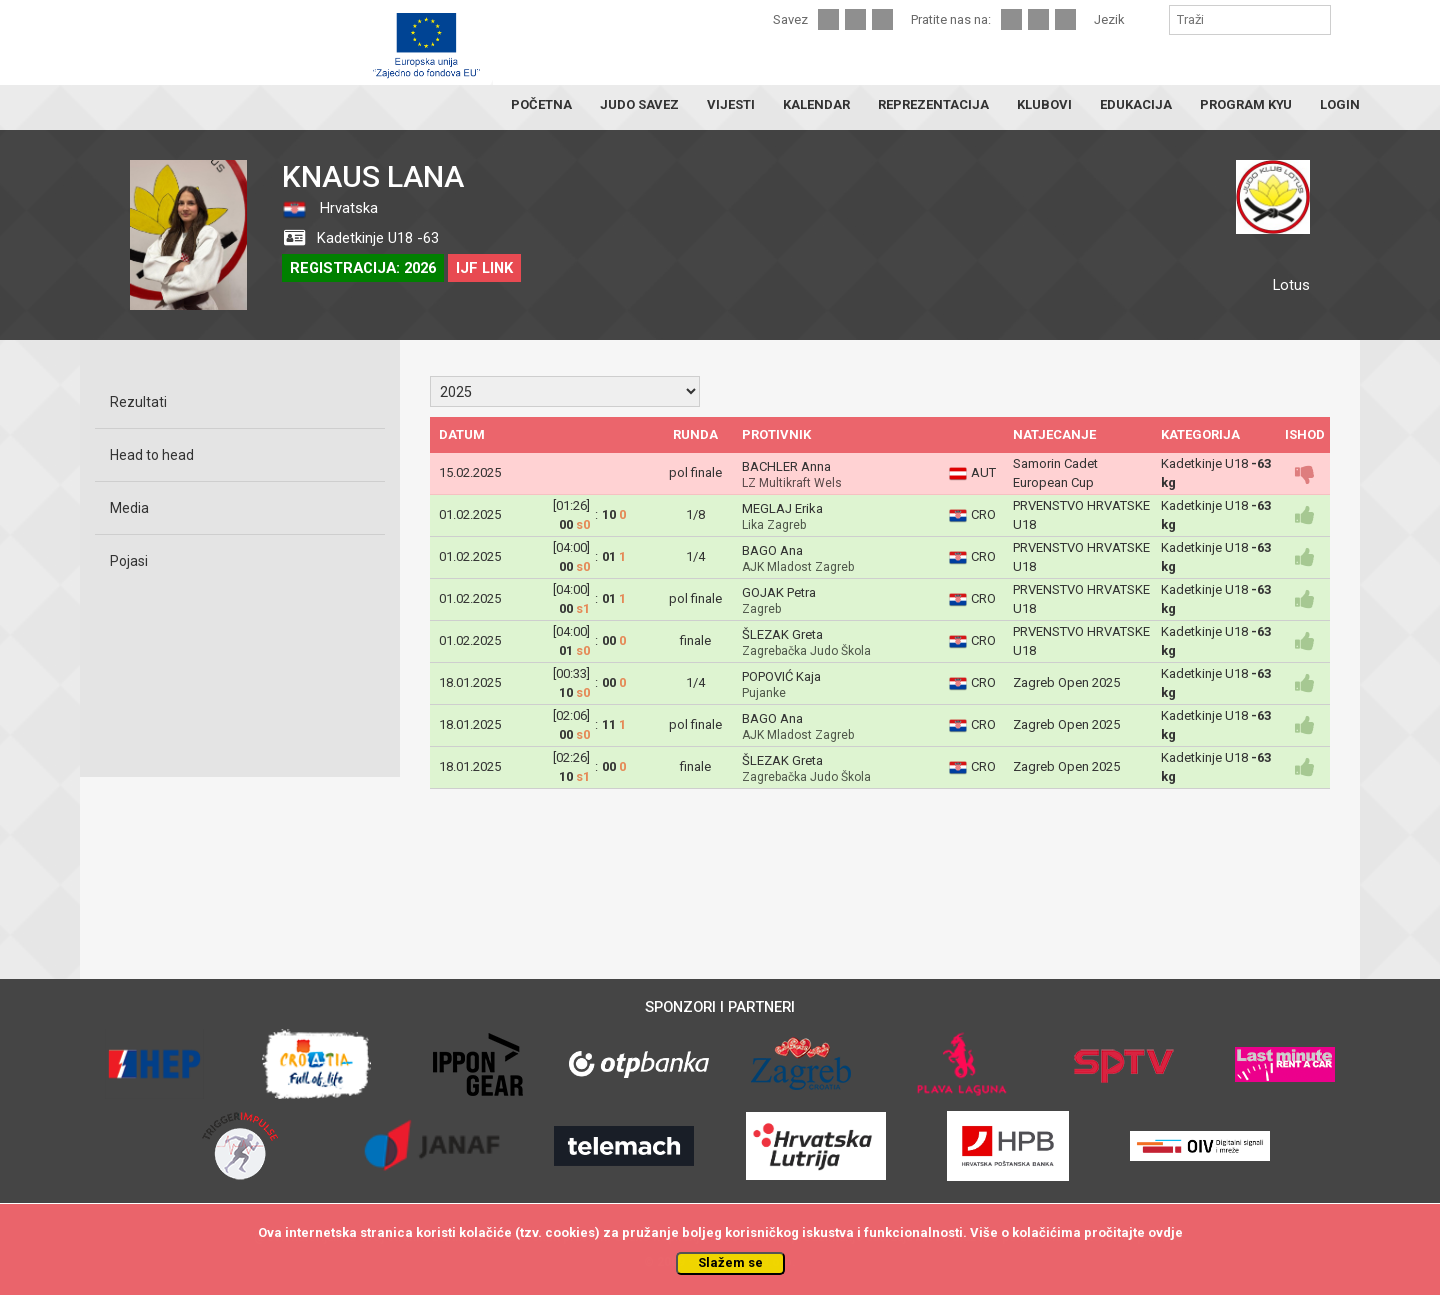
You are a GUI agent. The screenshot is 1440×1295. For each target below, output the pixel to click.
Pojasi (129, 561)
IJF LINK (484, 268)
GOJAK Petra (779, 592)
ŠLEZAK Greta (782, 634)
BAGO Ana (772, 550)
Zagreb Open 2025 (1066, 682)
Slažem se (730, 1262)
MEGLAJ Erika (782, 508)
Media (129, 508)
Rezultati (138, 402)
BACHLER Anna (786, 466)
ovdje (1165, 1232)
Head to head (152, 455)
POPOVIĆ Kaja (781, 676)
